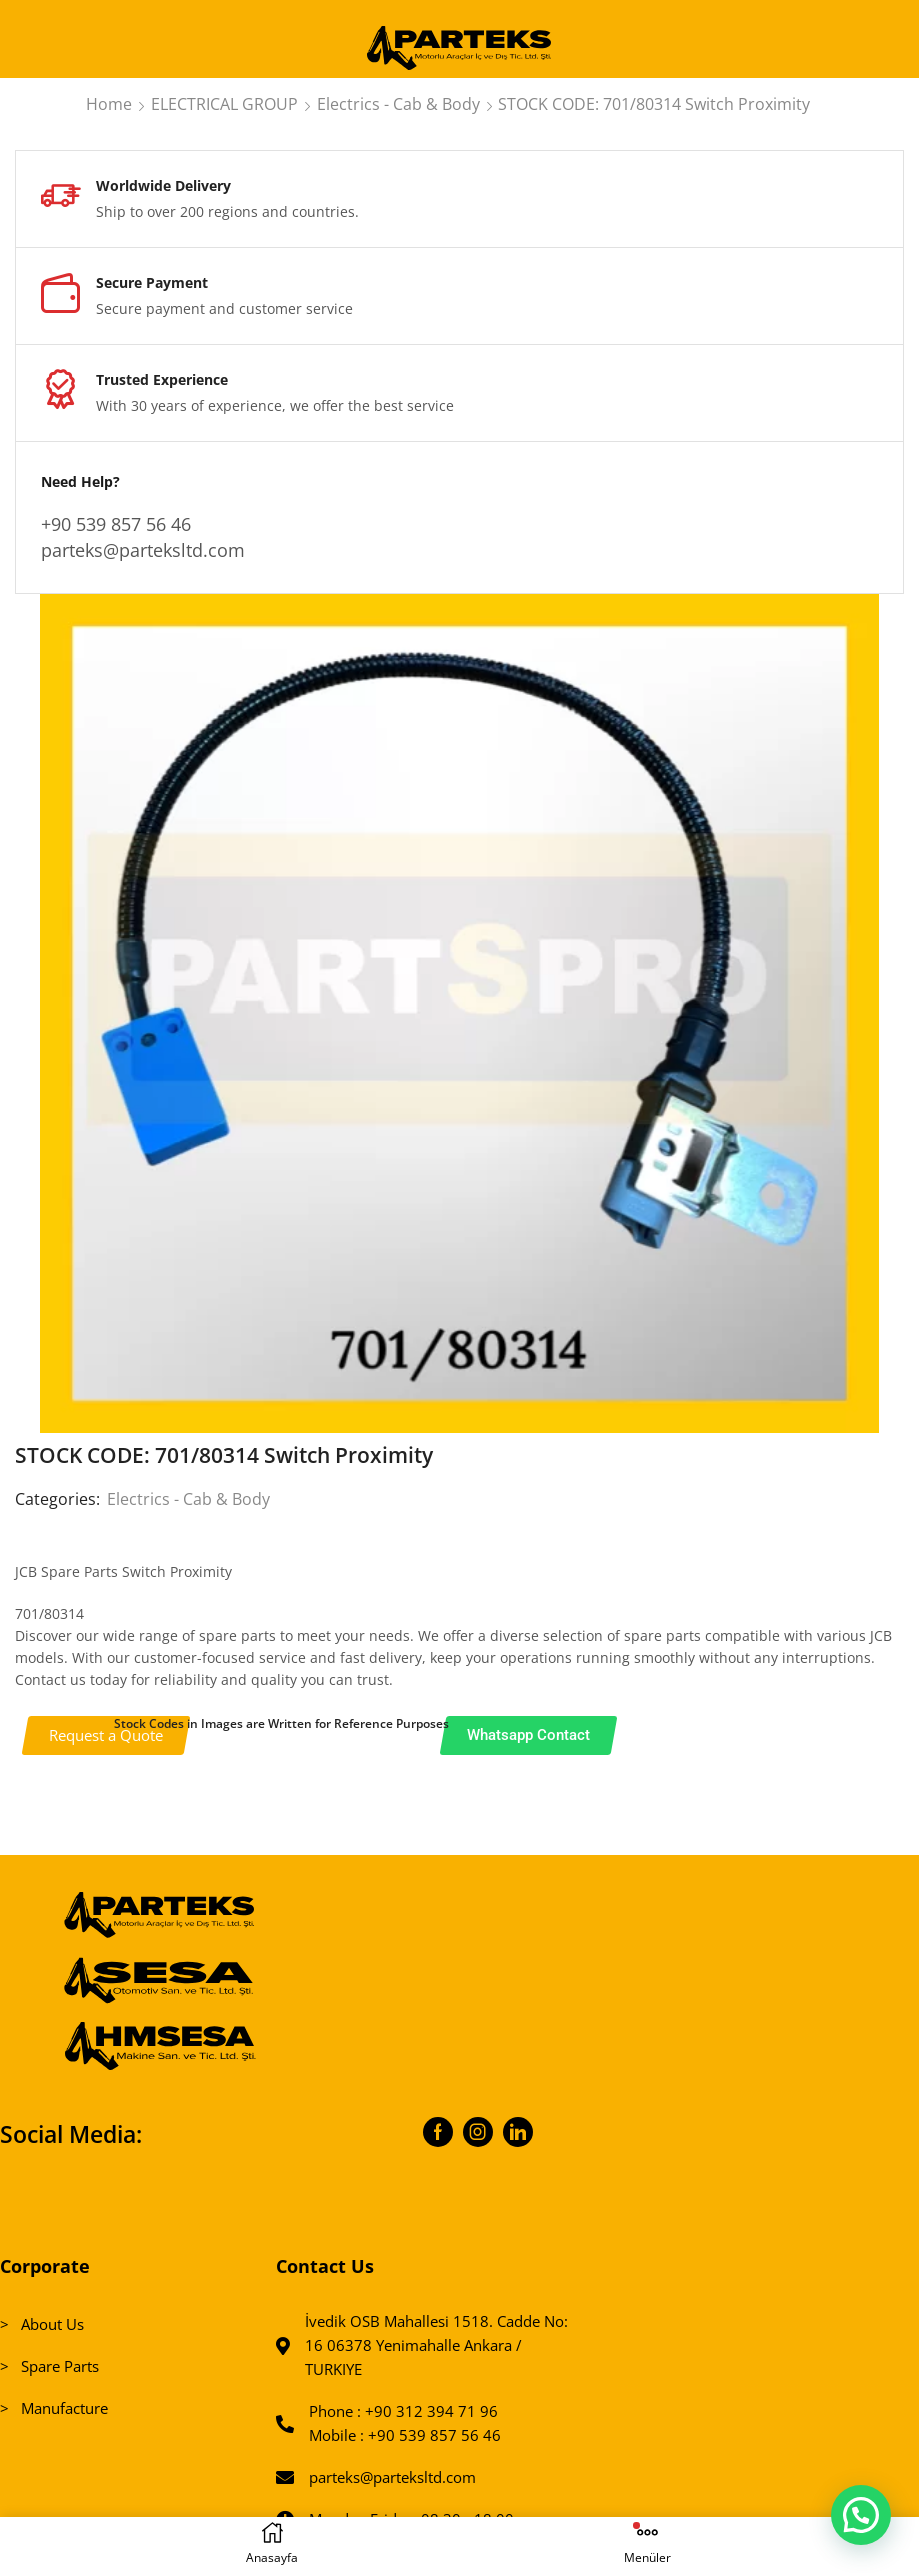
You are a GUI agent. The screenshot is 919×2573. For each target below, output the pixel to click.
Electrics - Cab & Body (398, 104)
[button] (860, 2513)
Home (109, 104)
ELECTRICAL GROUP (224, 104)
